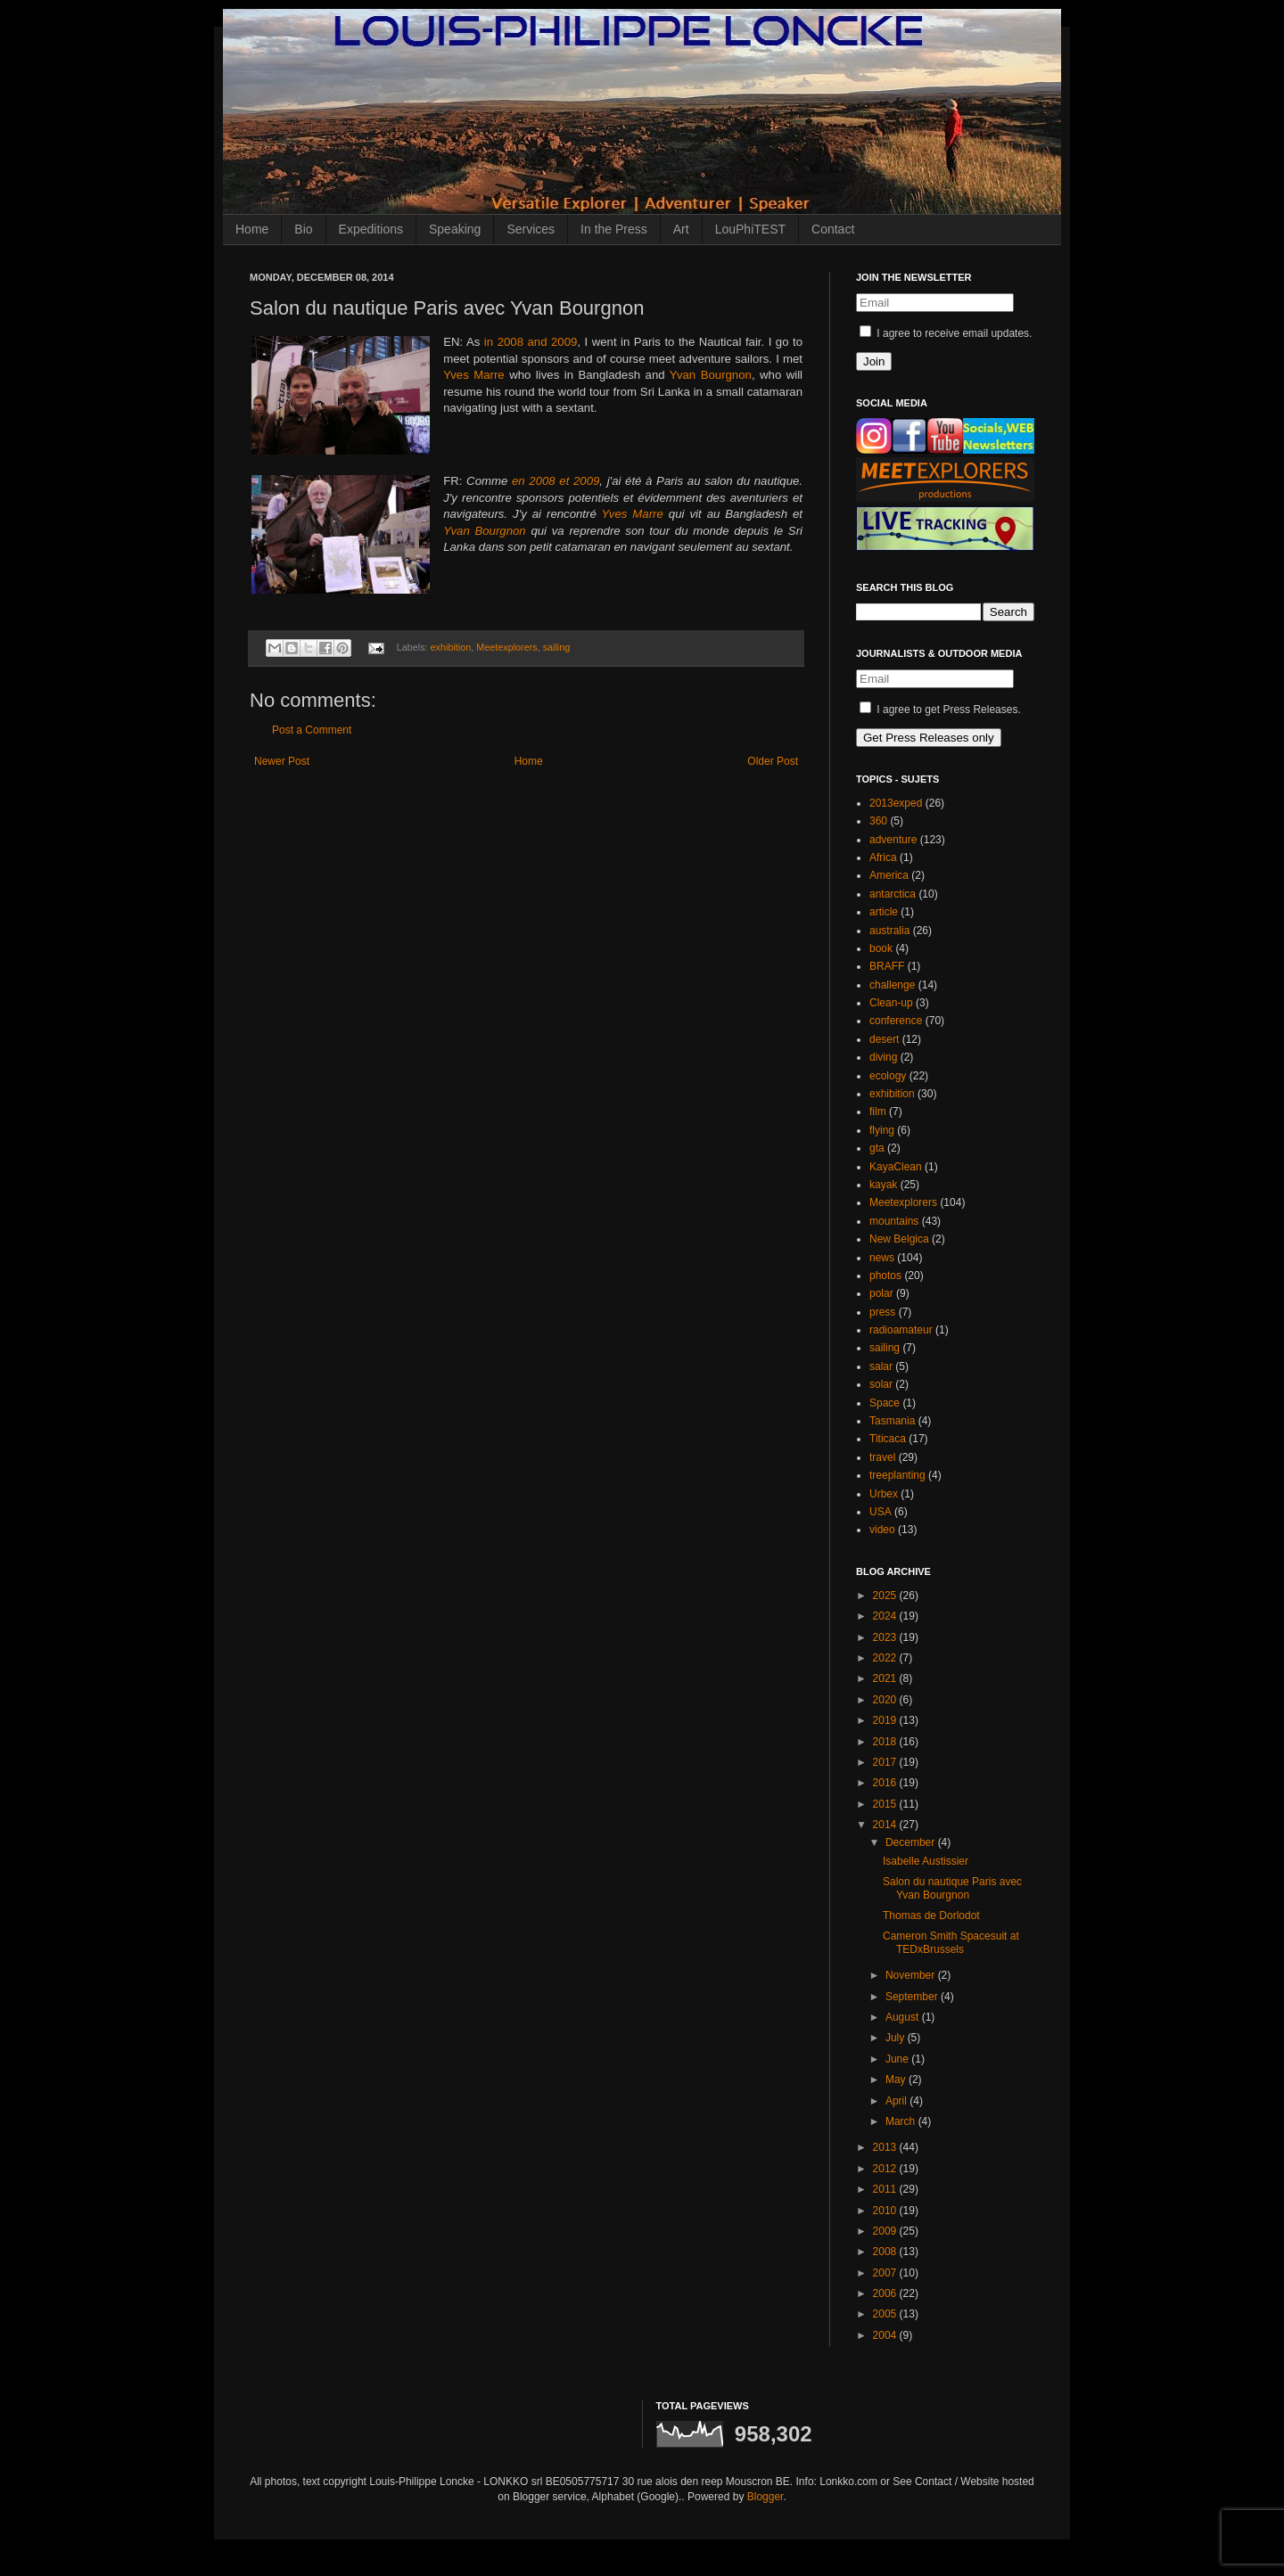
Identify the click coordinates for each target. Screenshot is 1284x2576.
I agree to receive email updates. (946, 333)
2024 (886, 1616)
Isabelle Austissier (925, 1861)
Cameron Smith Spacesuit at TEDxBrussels (951, 1942)
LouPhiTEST (750, 229)
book (881, 948)
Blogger (765, 2496)
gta (877, 1148)
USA (880, 1511)
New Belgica (899, 1239)
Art (681, 229)
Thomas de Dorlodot (931, 1915)
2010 (886, 2210)
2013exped (895, 803)
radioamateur (901, 1330)
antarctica (892, 894)
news (881, 1257)
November (911, 1975)
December (911, 1842)
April (897, 2101)
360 (878, 821)
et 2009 (579, 481)
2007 (886, 2273)
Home (251, 229)
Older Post (772, 761)
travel (882, 1457)
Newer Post (281, 761)
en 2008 (534, 481)
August (903, 2017)
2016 (886, 1782)
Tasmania (892, 1421)
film (877, 1111)
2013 (886, 2147)
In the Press (613, 229)
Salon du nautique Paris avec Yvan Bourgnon (952, 1887)
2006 (886, 2293)
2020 (886, 1700)
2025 (886, 1595)
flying (881, 1130)
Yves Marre (474, 374)
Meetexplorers (506, 647)
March (901, 2121)
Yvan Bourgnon (711, 374)
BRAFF (886, 966)
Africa (883, 857)
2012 (886, 2168)
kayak (883, 1184)
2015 (886, 1804)
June (898, 2059)
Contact (832, 229)
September (913, 1996)
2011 (886, 2189)
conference (895, 1020)
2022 (886, 1658)
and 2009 (553, 342)
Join (874, 361)
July (896, 2037)
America (889, 875)
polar (881, 1293)
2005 (886, 2314)
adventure (893, 839)
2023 (886, 1637)
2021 (886, 1678)
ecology (887, 1076)
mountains (893, 1221)
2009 (886, 2231)
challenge (892, 985)
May (897, 2079)
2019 (886, 1720)
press (882, 1312)
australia (889, 930)
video (882, 1529)
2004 (886, 2335)
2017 (886, 1762)
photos (885, 1275)
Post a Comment (311, 730)
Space (884, 1403)
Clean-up (891, 1003)
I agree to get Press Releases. (940, 709)
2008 (886, 2251)
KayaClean (895, 1167)
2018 (886, 1741)
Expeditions (371, 229)
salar (881, 1366)
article (883, 912)
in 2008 (503, 342)
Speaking (455, 229)
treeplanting (897, 1475)
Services (530, 229)
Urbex (883, 1494)
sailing (557, 647)
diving (883, 1057)
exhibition (451, 647)
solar (881, 1384)
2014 (886, 1824)
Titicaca (887, 1438)
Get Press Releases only (928, 737)
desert (884, 1039)
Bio (303, 229)
